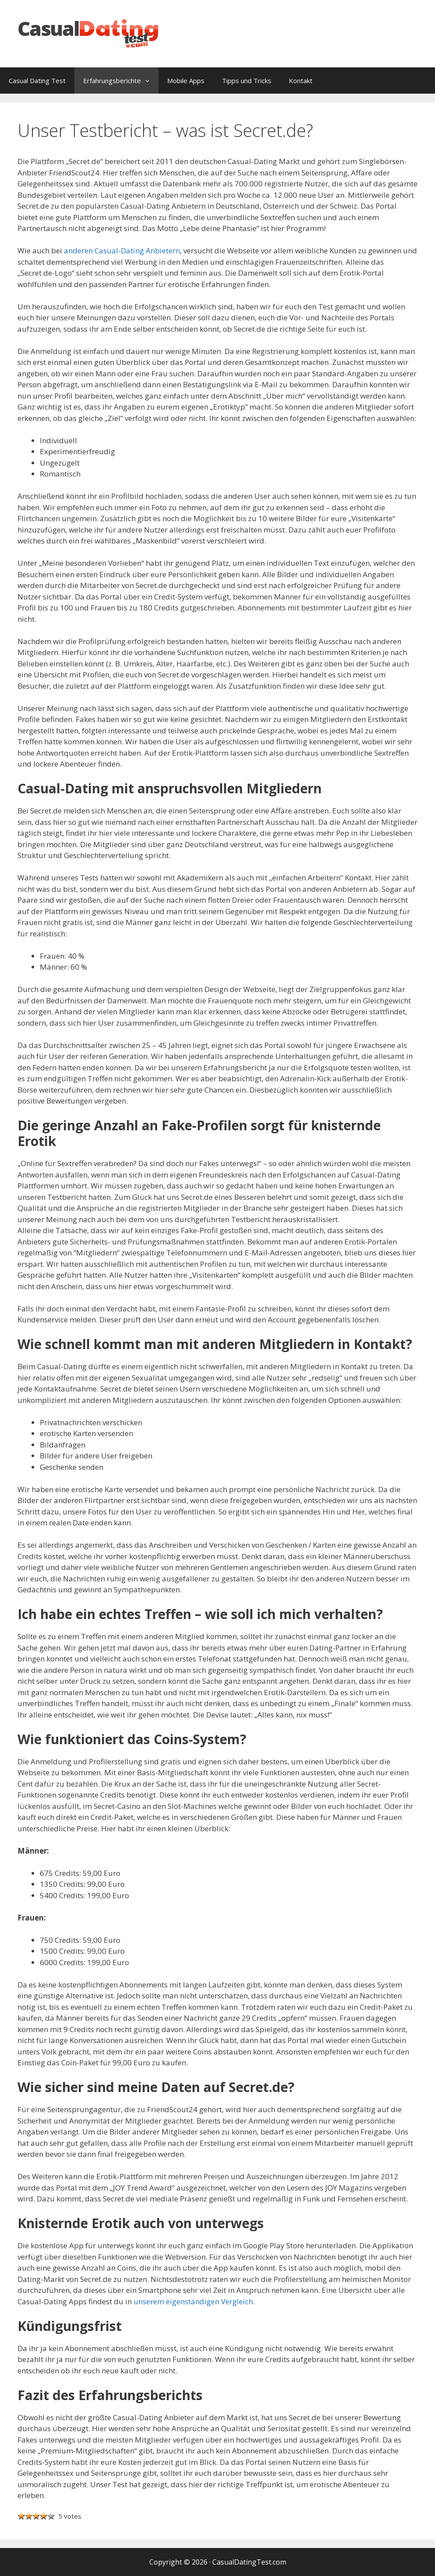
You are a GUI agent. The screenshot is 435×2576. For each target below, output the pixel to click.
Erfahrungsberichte (120, 80)
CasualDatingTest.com (249, 2562)
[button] (149, 80)
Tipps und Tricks (246, 80)
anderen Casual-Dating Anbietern (122, 250)
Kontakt (300, 80)
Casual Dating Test (37, 80)
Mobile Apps (185, 80)
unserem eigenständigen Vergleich (193, 2301)
